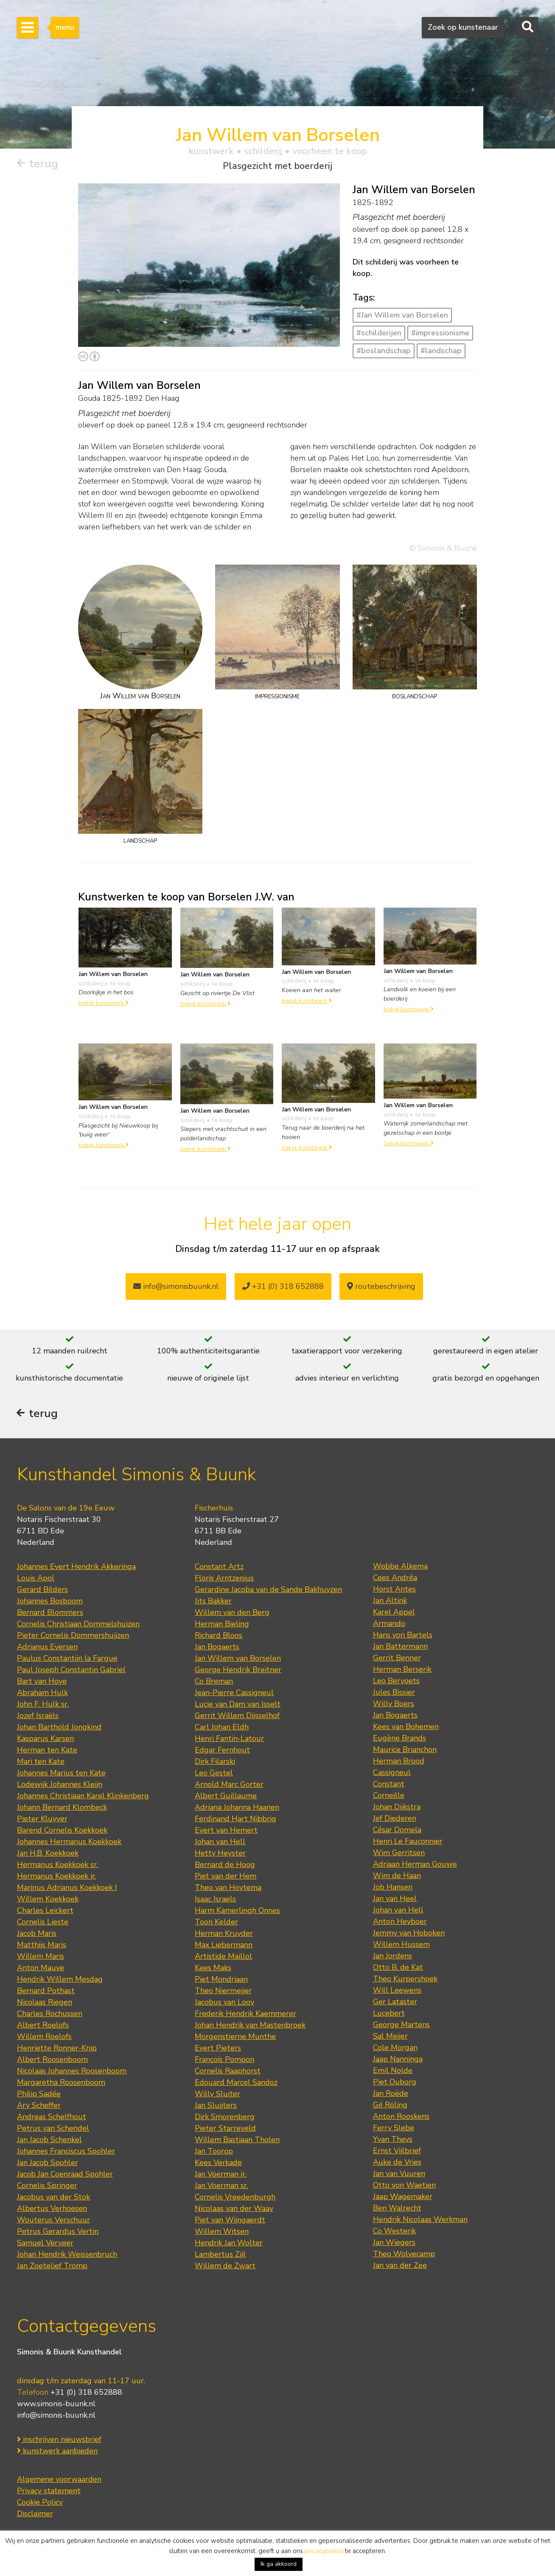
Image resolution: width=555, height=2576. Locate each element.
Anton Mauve (40, 1968)
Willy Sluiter (217, 2094)
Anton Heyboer (400, 1922)
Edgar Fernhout (222, 1751)
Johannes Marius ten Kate (61, 1774)
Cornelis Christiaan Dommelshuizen (78, 1625)
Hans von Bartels (402, 1636)
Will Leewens (397, 1991)
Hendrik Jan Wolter (229, 2244)
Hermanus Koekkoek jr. (56, 1877)
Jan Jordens (392, 1957)
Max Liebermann (223, 1945)
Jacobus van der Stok (53, 2198)
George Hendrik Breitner (238, 1670)
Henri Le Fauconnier (408, 1842)
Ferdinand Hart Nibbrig (235, 1819)
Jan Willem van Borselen (238, 1659)
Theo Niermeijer (223, 1991)
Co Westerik (394, 2232)
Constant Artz (219, 1567)
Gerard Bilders (42, 1590)
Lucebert (389, 2014)
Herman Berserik (402, 1670)
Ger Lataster (395, 2002)
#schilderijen (378, 333)
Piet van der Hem (225, 1877)
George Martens (401, 2025)
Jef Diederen (394, 1819)
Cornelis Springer (47, 2186)
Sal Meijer (390, 2037)
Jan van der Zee (400, 2266)
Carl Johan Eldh (222, 1728)
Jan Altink (390, 1601)
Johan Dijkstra (396, 1808)
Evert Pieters (218, 2049)
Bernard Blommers (50, 1613)
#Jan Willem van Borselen (402, 315)
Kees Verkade (218, 2163)
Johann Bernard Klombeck (62, 1808)
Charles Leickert (45, 1911)
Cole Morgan (395, 2048)
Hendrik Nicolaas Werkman (420, 2220)
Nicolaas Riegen (44, 2003)
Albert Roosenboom (52, 2060)
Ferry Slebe (393, 2128)
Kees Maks (213, 1968)
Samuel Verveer (45, 2244)
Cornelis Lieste (42, 1923)
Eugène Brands (399, 1739)
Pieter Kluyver (42, 1819)
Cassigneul (392, 1773)
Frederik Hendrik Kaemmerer (245, 2014)
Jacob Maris (36, 1934)
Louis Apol (35, 1579)
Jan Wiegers (394, 2243)
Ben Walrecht (397, 2209)
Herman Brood (398, 1762)
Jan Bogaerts (217, 1647)
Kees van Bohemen (406, 1727)
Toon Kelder (216, 1923)
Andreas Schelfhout (51, 2117)
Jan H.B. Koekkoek (47, 1854)
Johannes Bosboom (50, 1602)
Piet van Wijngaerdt (230, 2221)
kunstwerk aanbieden (57, 2452)
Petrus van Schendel (53, 2129)
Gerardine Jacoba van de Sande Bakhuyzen (268, 1590)
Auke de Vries (397, 2163)
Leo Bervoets (396, 1681)
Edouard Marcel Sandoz (236, 2083)
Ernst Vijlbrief (397, 2151)
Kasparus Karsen (45, 1739)
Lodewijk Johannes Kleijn (59, 1785)
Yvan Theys (392, 2140)
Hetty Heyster (220, 1854)
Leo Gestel (214, 1774)
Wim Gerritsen (399, 1853)
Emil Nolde (392, 2071)
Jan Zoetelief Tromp (52, 2266)
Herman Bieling (222, 1625)
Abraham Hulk (42, 1693)
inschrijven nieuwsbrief (59, 2440)
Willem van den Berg (232, 1613)
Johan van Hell (220, 1842)
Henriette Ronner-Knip (57, 2049)
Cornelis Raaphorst (228, 2072)
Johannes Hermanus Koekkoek (69, 1842)
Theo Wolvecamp (404, 2255)
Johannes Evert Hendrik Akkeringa (76, 1567)
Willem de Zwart (225, 2266)
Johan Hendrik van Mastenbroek (250, 2026)
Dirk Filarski (215, 1762)
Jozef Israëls (38, 1716)
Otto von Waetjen (404, 2186)
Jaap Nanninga (398, 2060)
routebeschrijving (381, 1286)
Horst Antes (394, 1590)
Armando (389, 1624)
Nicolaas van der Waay (234, 2209)
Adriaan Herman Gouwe (415, 1865)
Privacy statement (49, 2491)
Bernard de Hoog (225, 1865)
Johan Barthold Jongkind (59, 1728)
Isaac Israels (215, 1900)
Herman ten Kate (47, 1751)
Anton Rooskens (401, 2117)
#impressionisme (440, 333)
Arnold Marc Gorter (229, 1785)
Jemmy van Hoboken (409, 1934)
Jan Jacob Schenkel (49, 2140)
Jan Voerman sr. (221, 2186)
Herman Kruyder (224, 1934)
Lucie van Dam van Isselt (237, 1705)
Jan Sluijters (216, 2106)
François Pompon (224, 2060)
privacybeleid (324, 2551)
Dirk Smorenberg (225, 2117)
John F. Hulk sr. (43, 1705)
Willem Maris (40, 1957)
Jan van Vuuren (399, 2174)
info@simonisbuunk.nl (176, 1286)
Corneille (388, 1796)
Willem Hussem (401, 1945)
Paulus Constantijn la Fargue (67, 1659)
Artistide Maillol (223, 1957)
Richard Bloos (218, 1636)
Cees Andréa (395, 1578)
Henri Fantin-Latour (229, 1739)
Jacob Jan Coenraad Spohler (65, 2175)
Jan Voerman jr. (221, 2175)
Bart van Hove (42, 1682)
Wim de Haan (397, 1876)
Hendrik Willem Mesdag (60, 1980)
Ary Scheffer (39, 2106)
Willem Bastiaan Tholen (237, 2140)
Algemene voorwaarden (59, 2480)
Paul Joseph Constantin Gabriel (71, 1670)
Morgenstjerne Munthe (235, 2037)
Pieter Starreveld (225, 2129)
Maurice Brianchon (405, 1750)
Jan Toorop (214, 2152)
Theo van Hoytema (228, 1888)
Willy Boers (393, 1704)
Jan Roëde (390, 2094)
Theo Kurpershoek (405, 1979)
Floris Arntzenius (224, 1579)
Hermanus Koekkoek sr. (57, 1865)
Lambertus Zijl (220, 2255)
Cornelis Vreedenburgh (235, 2198)
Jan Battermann (400, 1647)
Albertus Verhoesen (52, 2209)
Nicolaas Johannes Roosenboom (71, 2072)
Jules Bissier (394, 1693)
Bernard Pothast (46, 1991)
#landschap (441, 351)
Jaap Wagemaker (402, 2197)
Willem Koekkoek (47, 1900)
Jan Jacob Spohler (47, 2163)
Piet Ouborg (394, 2083)
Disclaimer (35, 2514)
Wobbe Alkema (400, 1567)
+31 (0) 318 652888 (283, 1286)
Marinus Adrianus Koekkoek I (67, 1888)
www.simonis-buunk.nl (56, 2404)
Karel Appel (394, 1613)
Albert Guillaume (226, 1796)
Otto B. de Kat (398, 1968)
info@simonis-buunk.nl (56, 2416)
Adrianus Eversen (47, 1647)
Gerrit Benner (397, 1659)
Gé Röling (390, 2106)
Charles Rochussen (49, 2014)
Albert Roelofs (43, 2026)
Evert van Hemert (226, 1831)
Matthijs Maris (41, 1945)
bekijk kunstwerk (103, 1003)
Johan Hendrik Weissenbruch (67, 2255)
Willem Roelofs (44, 2037)
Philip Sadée (39, 2094)
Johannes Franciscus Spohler (66, 2152)
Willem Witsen (222, 2232)
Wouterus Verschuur (53, 2221)
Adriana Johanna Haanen (237, 1808)
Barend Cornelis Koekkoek (62, 1831)
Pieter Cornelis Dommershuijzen (73, 1636)
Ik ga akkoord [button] (279, 2564)
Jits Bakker (213, 1602)
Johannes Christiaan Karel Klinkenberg (83, 1796)
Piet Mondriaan (221, 1980)
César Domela (397, 1830)
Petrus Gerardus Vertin (57, 2232)
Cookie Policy (40, 2503)
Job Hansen (392, 1888)
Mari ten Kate (40, 1762)
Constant (388, 1785)
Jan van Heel (395, 1899)
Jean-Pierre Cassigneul (234, 1693)
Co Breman (214, 1682)
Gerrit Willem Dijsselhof (237, 1716)
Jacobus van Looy (224, 2003)
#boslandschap (383, 351)
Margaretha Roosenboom (61, 2083)
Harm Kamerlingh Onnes (237, 1911)
